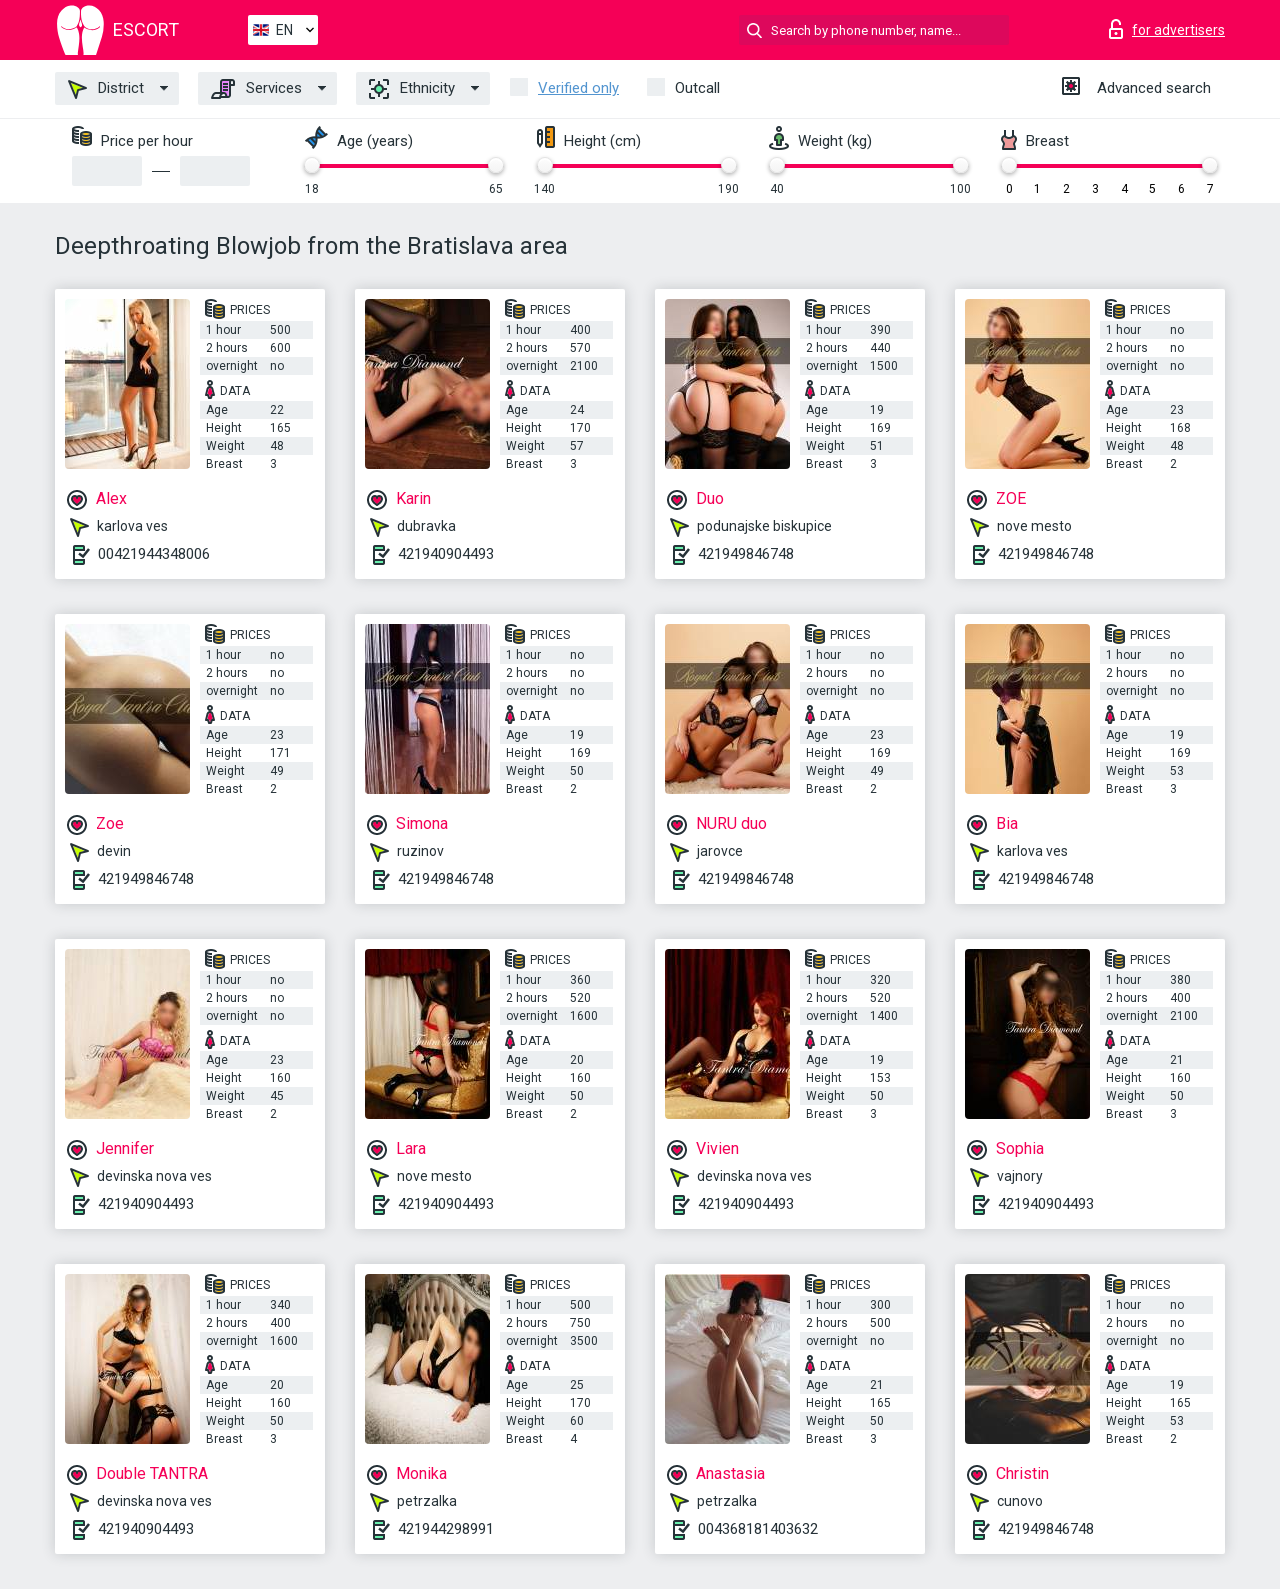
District (106, 89)
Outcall (697, 88)
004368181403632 (758, 1529)
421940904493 (446, 554)
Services (256, 89)
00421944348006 (154, 554)
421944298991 (446, 1529)
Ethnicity (412, 89)
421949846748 (746, 554)
